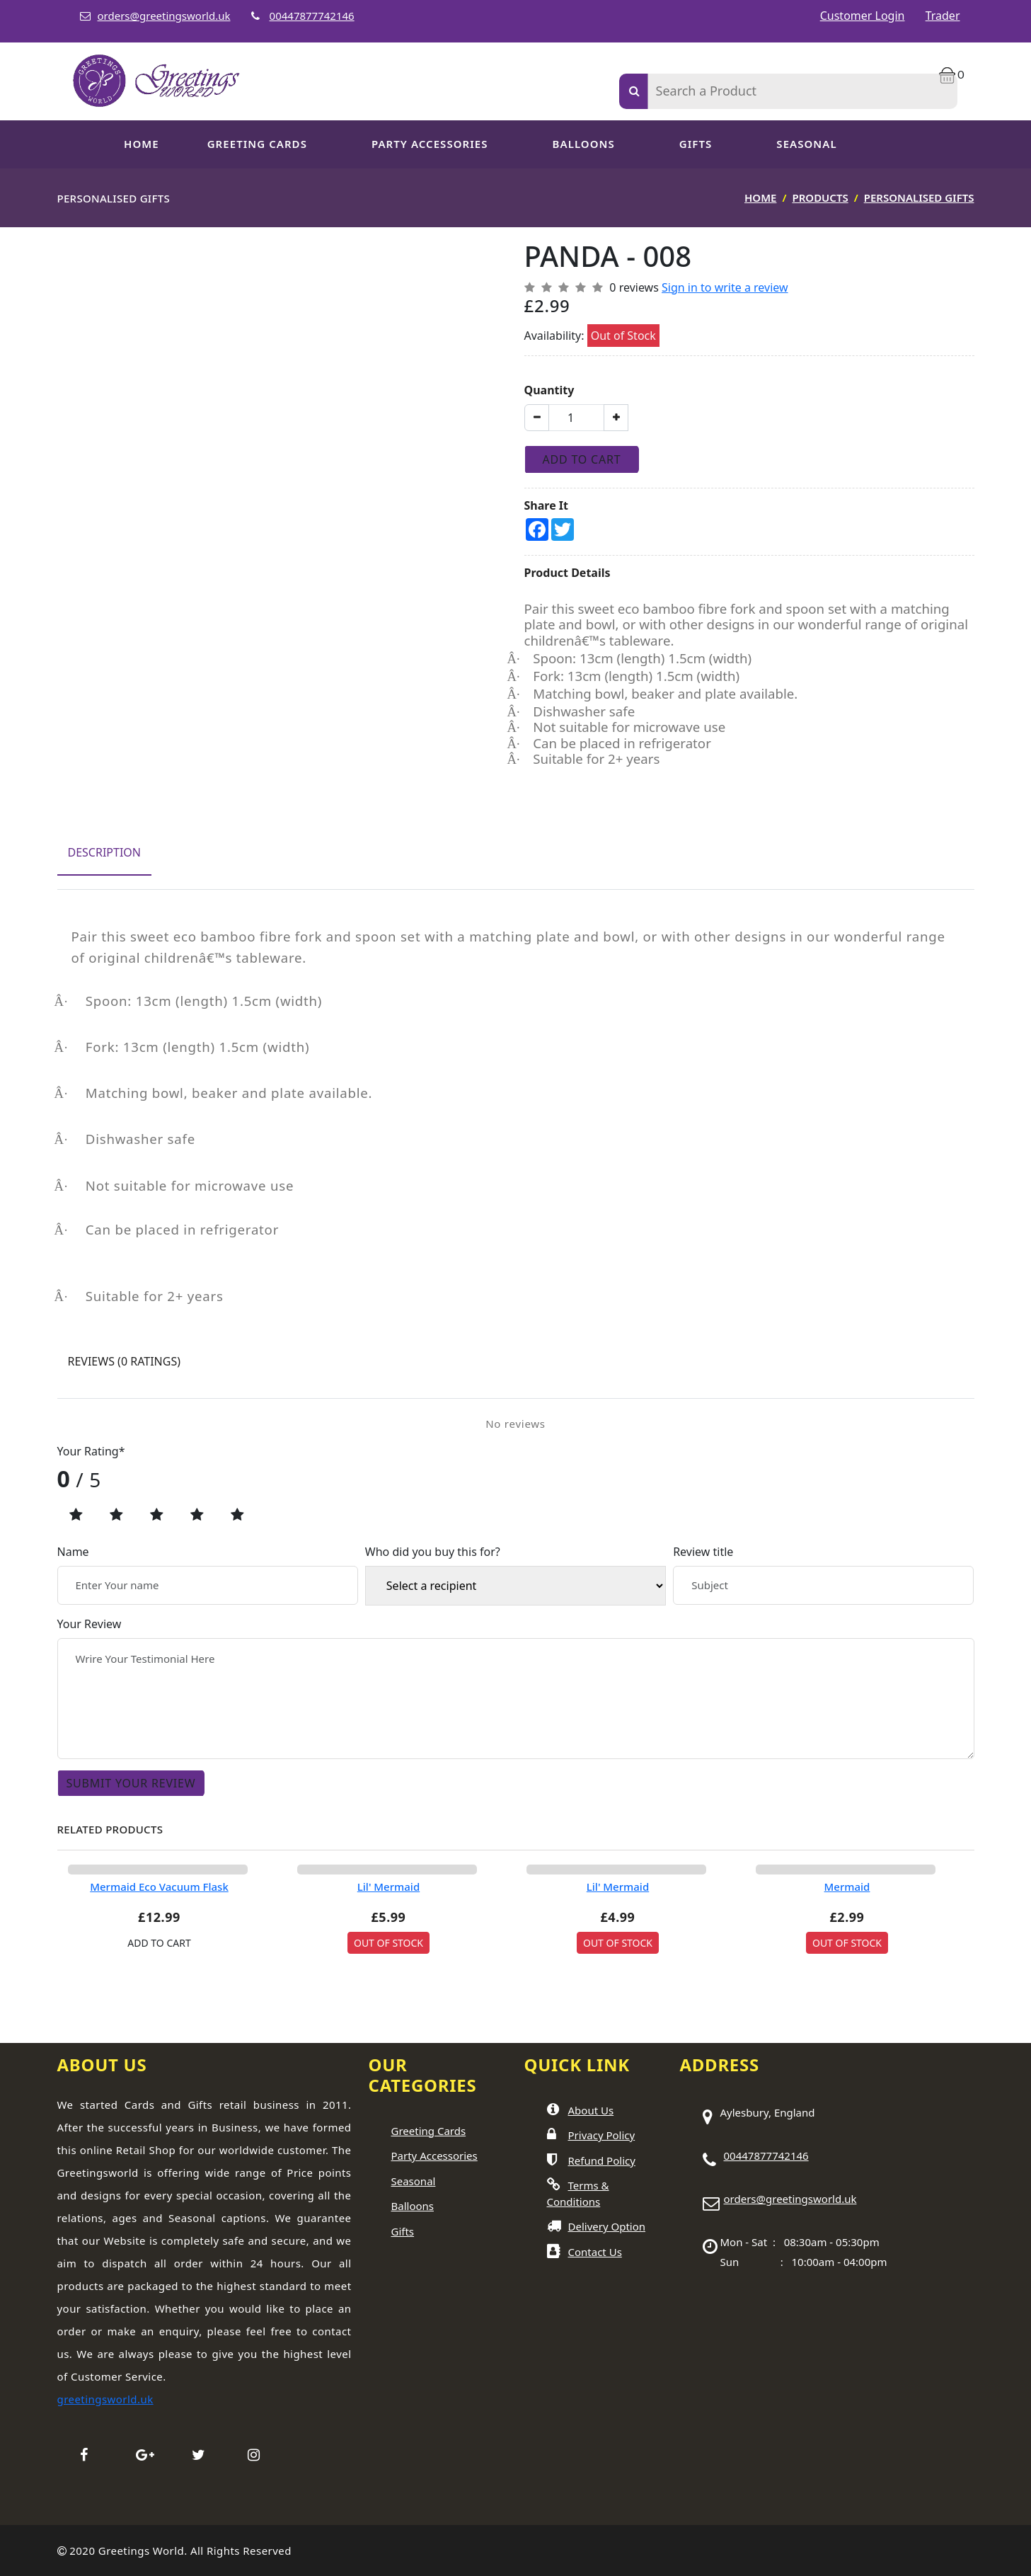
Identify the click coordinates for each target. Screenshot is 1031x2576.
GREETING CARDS (257, 144)
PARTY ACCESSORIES (429, 144)
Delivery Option (607, 2226)
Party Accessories (434, 2155)
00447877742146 (312, 15)
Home (141, 144)
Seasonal (413, 2181)
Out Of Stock (388, 1943)
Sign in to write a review (725, 287)
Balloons (584, 144)
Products (820, 197)
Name (73, 1551)
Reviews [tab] (124, 1361)
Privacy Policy (601, 2135)
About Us (591, 2110)
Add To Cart (582, 459)
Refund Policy (601, 2160)
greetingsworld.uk (105, 2399)
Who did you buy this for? (432, 1551)
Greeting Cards (428, 2131)
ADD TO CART (158, 1943)
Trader (943, 15)
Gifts (696, 144)
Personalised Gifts (919, 197)
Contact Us (595, 2252)
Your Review (89, 1624)
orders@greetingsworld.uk (164, 15)
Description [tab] (105, 852)
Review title (703, 1551)
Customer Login (862, 15)
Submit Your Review (131, 1783)
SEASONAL (806, 144)
